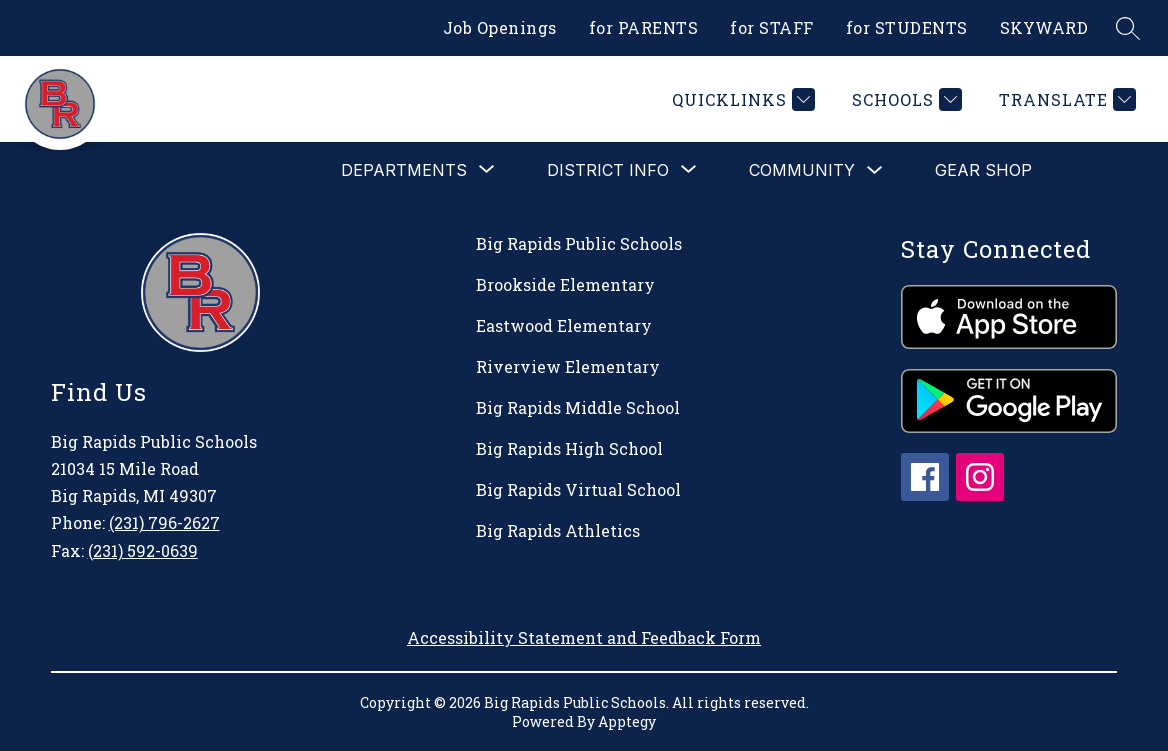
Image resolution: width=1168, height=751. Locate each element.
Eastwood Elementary (564, 325)
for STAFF (772, 27)
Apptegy (627, 721)
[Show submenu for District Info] (608, 170)
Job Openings (500, 27)
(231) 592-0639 (143, 550)
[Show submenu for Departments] (404, 170)
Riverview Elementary (568, 366)
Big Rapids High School (569, 448)
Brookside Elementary (565, 284)
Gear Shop (983, 170)
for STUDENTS (907, 27)
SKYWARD (1044, 27)
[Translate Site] (1065, 99)
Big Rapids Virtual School (578, 489)
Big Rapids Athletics (558, 530)
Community (802, 170)
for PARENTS (644, 27)
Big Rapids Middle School (578, 407)
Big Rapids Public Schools (579, 243)
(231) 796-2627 (164, 522)
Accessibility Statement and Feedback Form (584, 637)
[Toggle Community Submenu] (875, 170)
